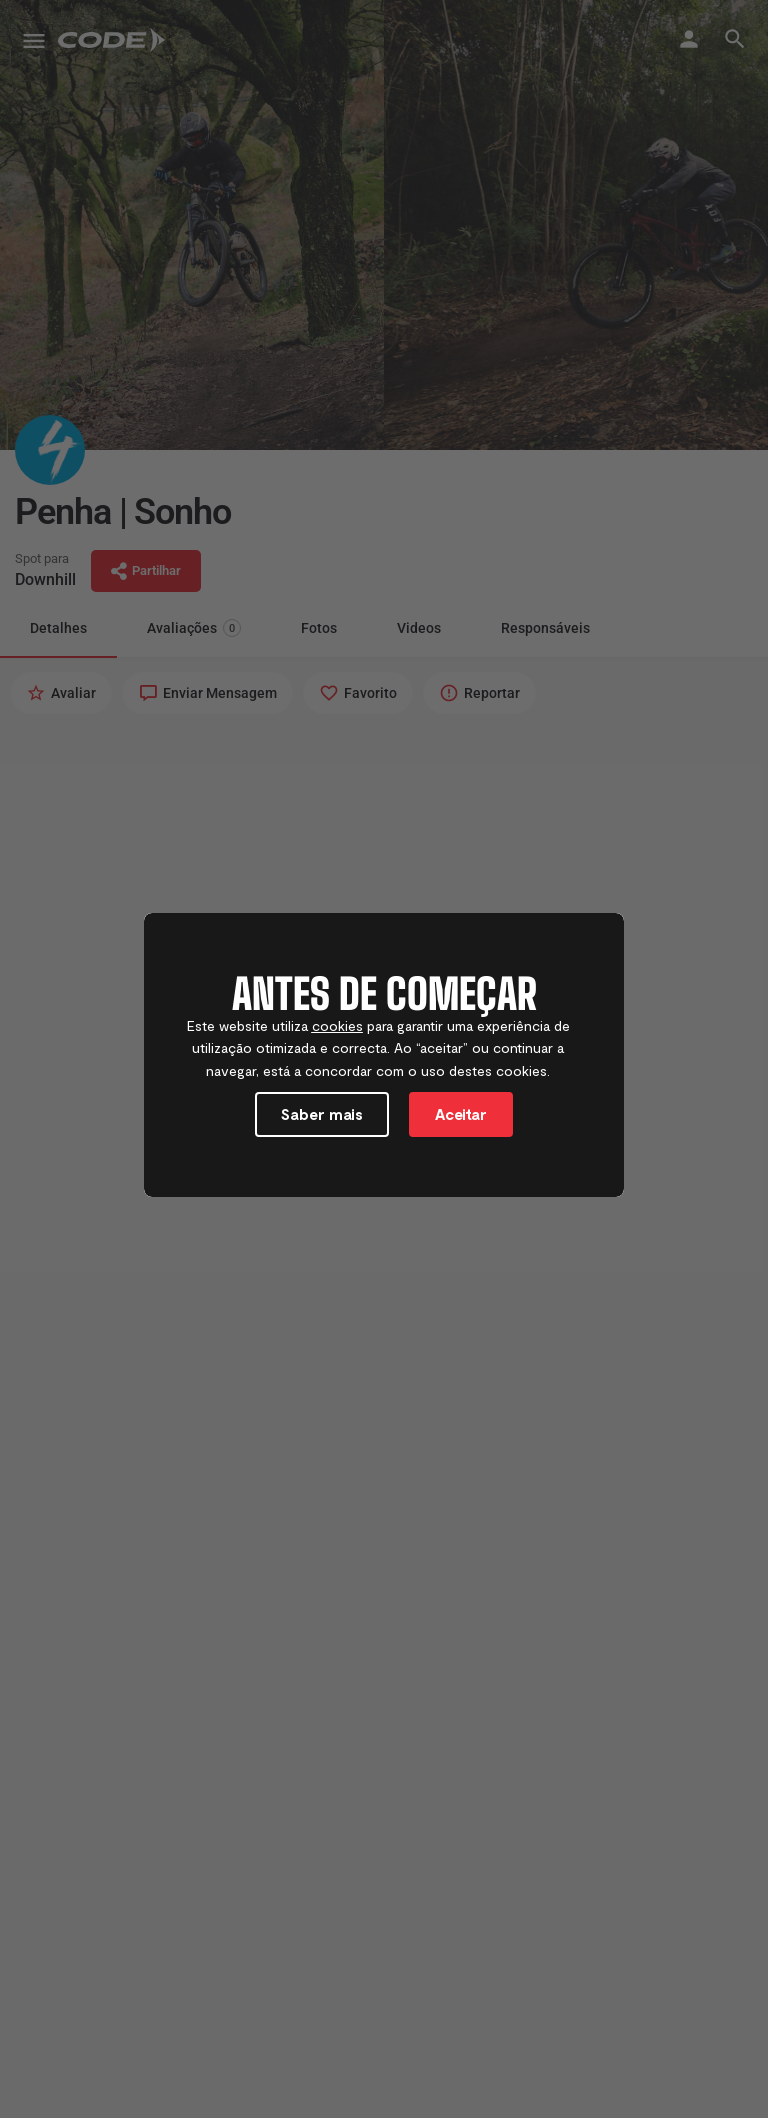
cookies (337, 1025)
